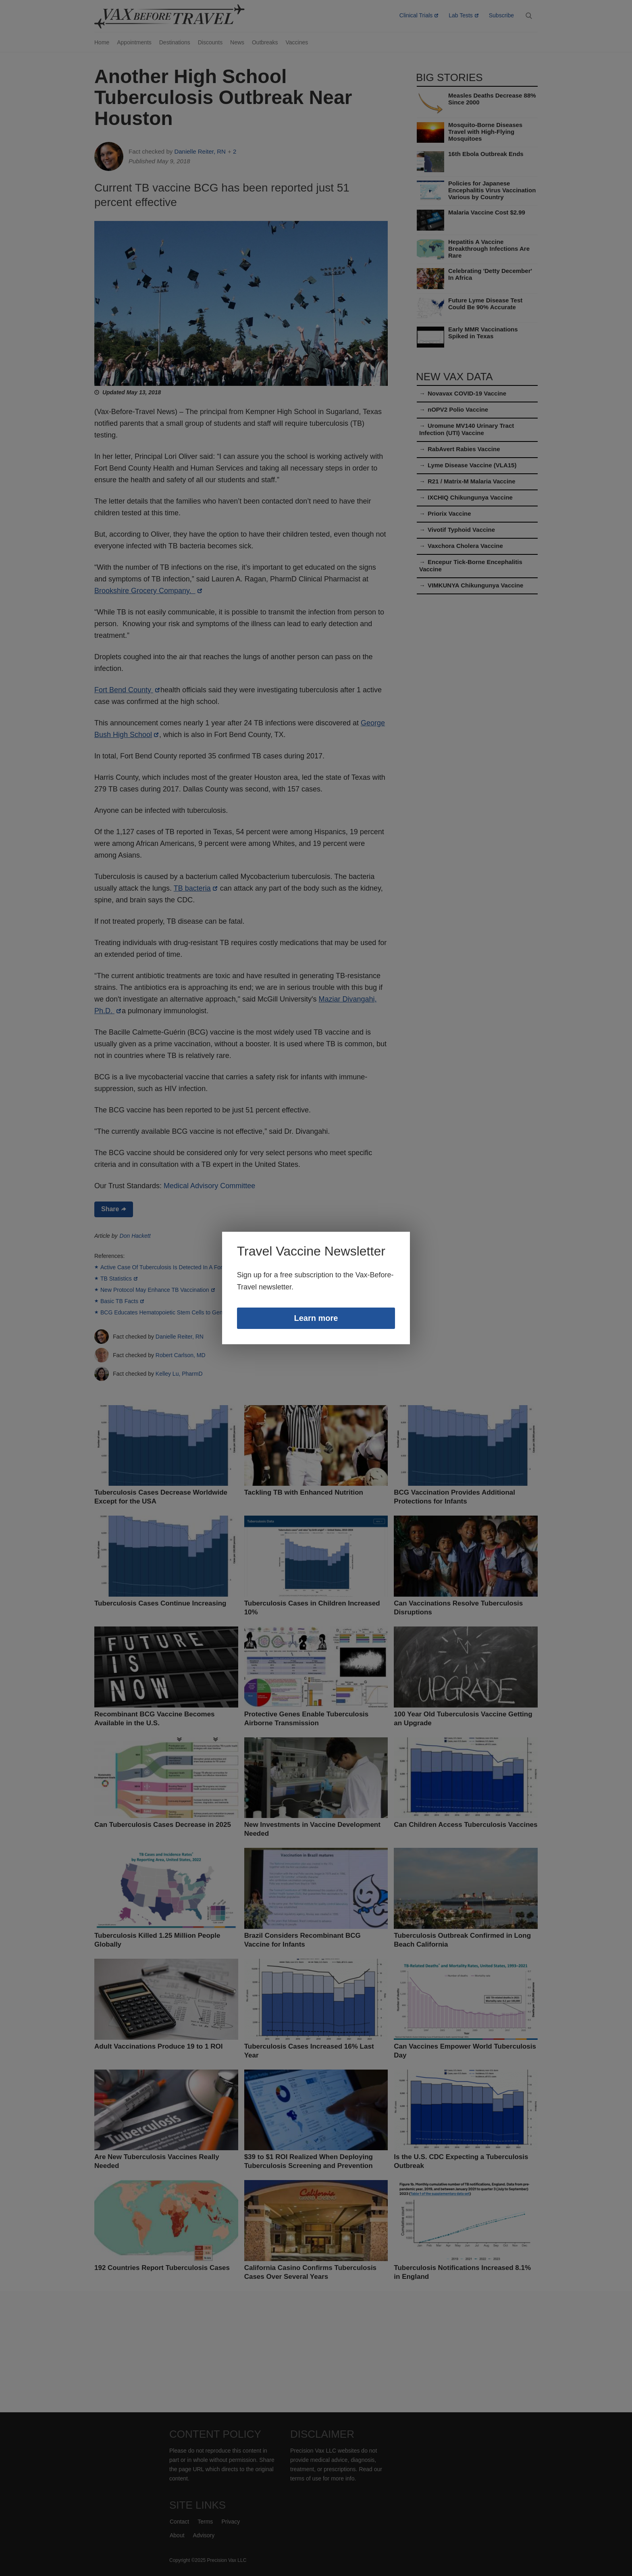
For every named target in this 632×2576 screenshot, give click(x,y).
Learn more (316, 1325)
